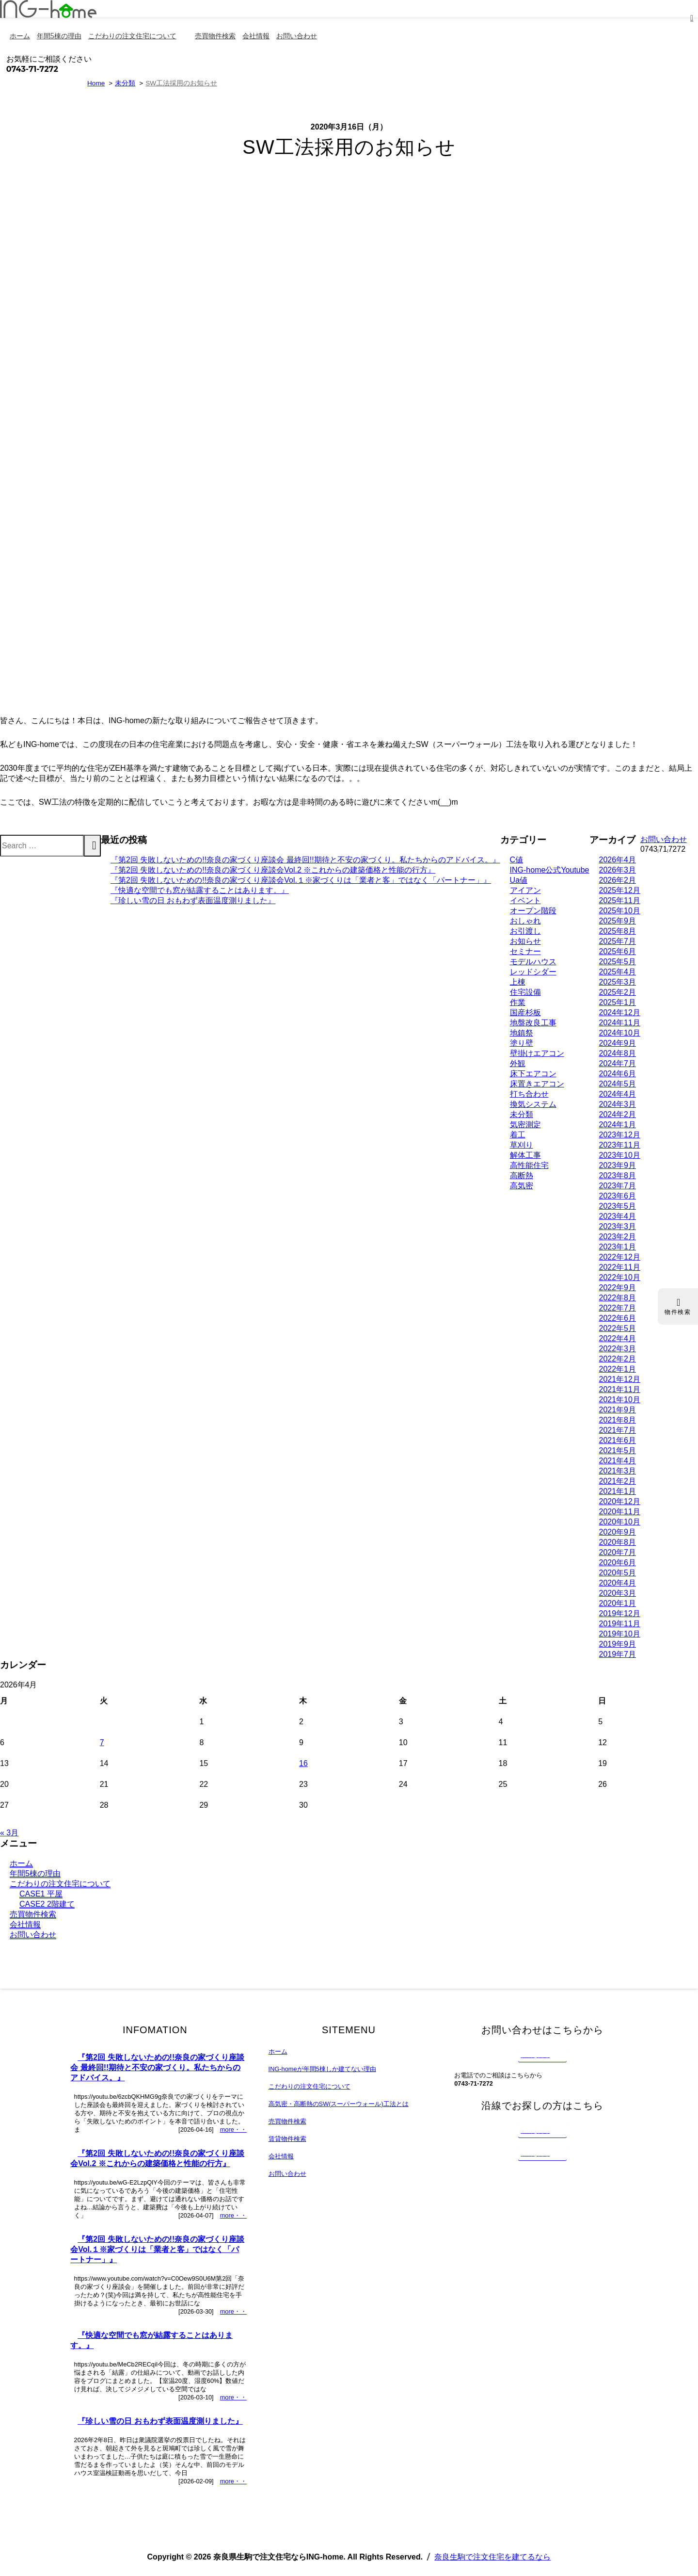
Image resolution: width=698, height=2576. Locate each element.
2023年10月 (619, 1155)
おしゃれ (525, 921)
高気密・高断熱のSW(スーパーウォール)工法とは (339, 2103)
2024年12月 (619, 1012)
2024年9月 (617, 1043)
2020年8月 (617, 1542)
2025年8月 (617, 931)
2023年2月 (617, 1236)
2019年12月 (619, 1613)
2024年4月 (617, 1094)
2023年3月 (617, 1226)
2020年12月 (619, 1501)
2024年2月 (617, 1114)
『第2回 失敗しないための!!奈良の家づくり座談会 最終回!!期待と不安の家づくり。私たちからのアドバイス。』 (305, 860)
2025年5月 (617, 961)
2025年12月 (619, 890)
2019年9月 (617, 1644)
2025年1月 (617, 1002)
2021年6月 (617, 1440)
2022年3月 (617, 1349)
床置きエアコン (537, 1084)
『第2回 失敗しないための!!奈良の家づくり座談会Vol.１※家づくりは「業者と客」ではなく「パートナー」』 (301, 880)
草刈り (521, 1145)
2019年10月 (619, 1634)
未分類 (521, 1114)
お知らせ (525, 941)
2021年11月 (619, 1389)
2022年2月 (617, 1359)
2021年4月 (617, 1461)
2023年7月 (617, 1186)
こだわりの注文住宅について (60, 1883)
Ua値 (518, 880)
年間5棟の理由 (35, 1873)
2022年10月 (619, 1277)
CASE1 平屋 (41, 1894)
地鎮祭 (521, 1033)
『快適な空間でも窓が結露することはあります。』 (200, 890)
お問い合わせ (33, 1934)
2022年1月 (617, 1369)
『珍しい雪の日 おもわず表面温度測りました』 (193, 900)
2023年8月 (617, 1175)
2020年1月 (617, 1603)
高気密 (521, 1186)
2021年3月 (617, 1471)
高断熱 (521, 1175)
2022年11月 (619, 1267)
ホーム (21, 1863)
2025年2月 (617, 992)
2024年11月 (619, 1023)
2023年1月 (617, 1247)
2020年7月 (617, 1552)
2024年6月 (617, 1073)
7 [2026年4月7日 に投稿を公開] (102, 1742)
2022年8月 (617, 1298)
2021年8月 (617, 1420)
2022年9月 (617, 1287)
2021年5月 (617, 1450)
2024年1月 (617, 1124)
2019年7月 (617, 1654)
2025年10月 (619, 911)
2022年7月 (617, 1308)
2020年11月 (619, 1511)
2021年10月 (619, 1399)
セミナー (525, 951)
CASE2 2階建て (47, 1904)
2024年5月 (617, 1084)
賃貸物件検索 (287, 2138)
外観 (517, 1063)
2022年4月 (617, 1338)
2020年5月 (617, 1573)
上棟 (517, 982)
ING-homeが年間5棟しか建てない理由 (322, 2069)
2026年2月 (617, 880)
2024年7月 (617, 1063)
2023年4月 (617, 1216)
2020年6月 (617, 1562)
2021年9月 (617, 1410)
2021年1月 (617, 1491)
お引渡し (525, 931)
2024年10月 (619, 1033)
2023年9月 (617, 1165)
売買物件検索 (33, 1914)
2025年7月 (617, 941)
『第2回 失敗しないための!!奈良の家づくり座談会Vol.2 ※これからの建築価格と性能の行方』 (273, 870)
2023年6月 (617, 1196)
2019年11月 (619, 1624)
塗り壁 (521, 1043)
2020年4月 (617, 1583)
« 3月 (9, 1833)
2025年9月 (617, 921)
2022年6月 (617, 1318)
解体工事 (525, 1155)
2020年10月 (619, 1522)
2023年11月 (619, 1145)
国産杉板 (525, 1012)
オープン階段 (533, 911)
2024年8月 (617, 1053)
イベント (525, 900)
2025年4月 (617, 972)
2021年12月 (619, 1379)
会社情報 (25, 1924)
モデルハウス (533, 961)
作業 (517, 1002)
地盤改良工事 (533, 1023)
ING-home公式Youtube (549, 870)
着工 (517, 1135)
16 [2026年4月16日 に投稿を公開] (303, 1763)
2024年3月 (617, 1104)
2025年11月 (619, 900)
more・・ (233, 2129)
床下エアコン (533, 1073)
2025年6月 (617, 951)
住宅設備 (525, 992)
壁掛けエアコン (537, 1053)
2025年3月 (617, 982)
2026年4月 (617, 860)
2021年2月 (617, 1481)
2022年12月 (619, 1257)
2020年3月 (617, 1593)
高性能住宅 (529, 1165)
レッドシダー (533, 972)
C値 (517, 860)
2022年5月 (617, 1328)
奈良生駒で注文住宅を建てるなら (492, 2557)
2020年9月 (617, 1532)
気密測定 (525, 1124)
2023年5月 (617, 1206)
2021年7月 (617, 1430)
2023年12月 (619, 1135)
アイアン (525, 890)
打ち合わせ (529, 1094)
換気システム (533, 1104)
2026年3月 (617, 870)
